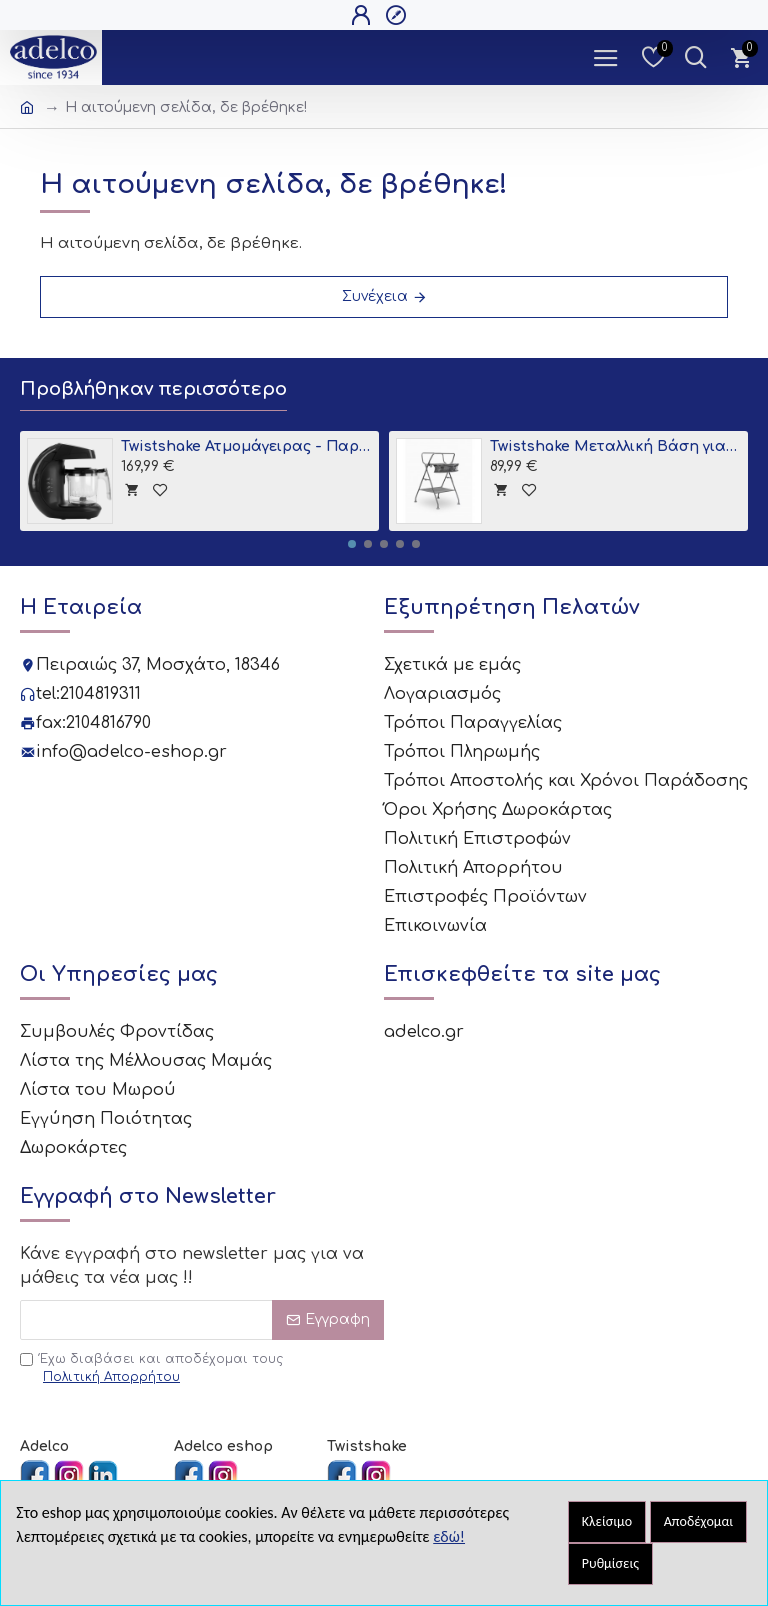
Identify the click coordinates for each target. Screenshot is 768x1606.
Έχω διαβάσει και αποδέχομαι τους (151, 1369)
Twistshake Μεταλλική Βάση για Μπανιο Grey (615, 446)
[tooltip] (131, 489)
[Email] (202, 1320)
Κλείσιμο (607, 1521)
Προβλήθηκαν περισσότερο (153, 389)
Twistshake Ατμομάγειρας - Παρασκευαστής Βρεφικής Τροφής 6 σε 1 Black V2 (246, 446)
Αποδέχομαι (699, 1521)
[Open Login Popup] (363, 15)
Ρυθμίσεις (610, 1563)
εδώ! (449, 1536)
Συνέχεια (375, 296)
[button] (352, 544)
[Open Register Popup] (398, 15)
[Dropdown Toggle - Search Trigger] (695, 57)
